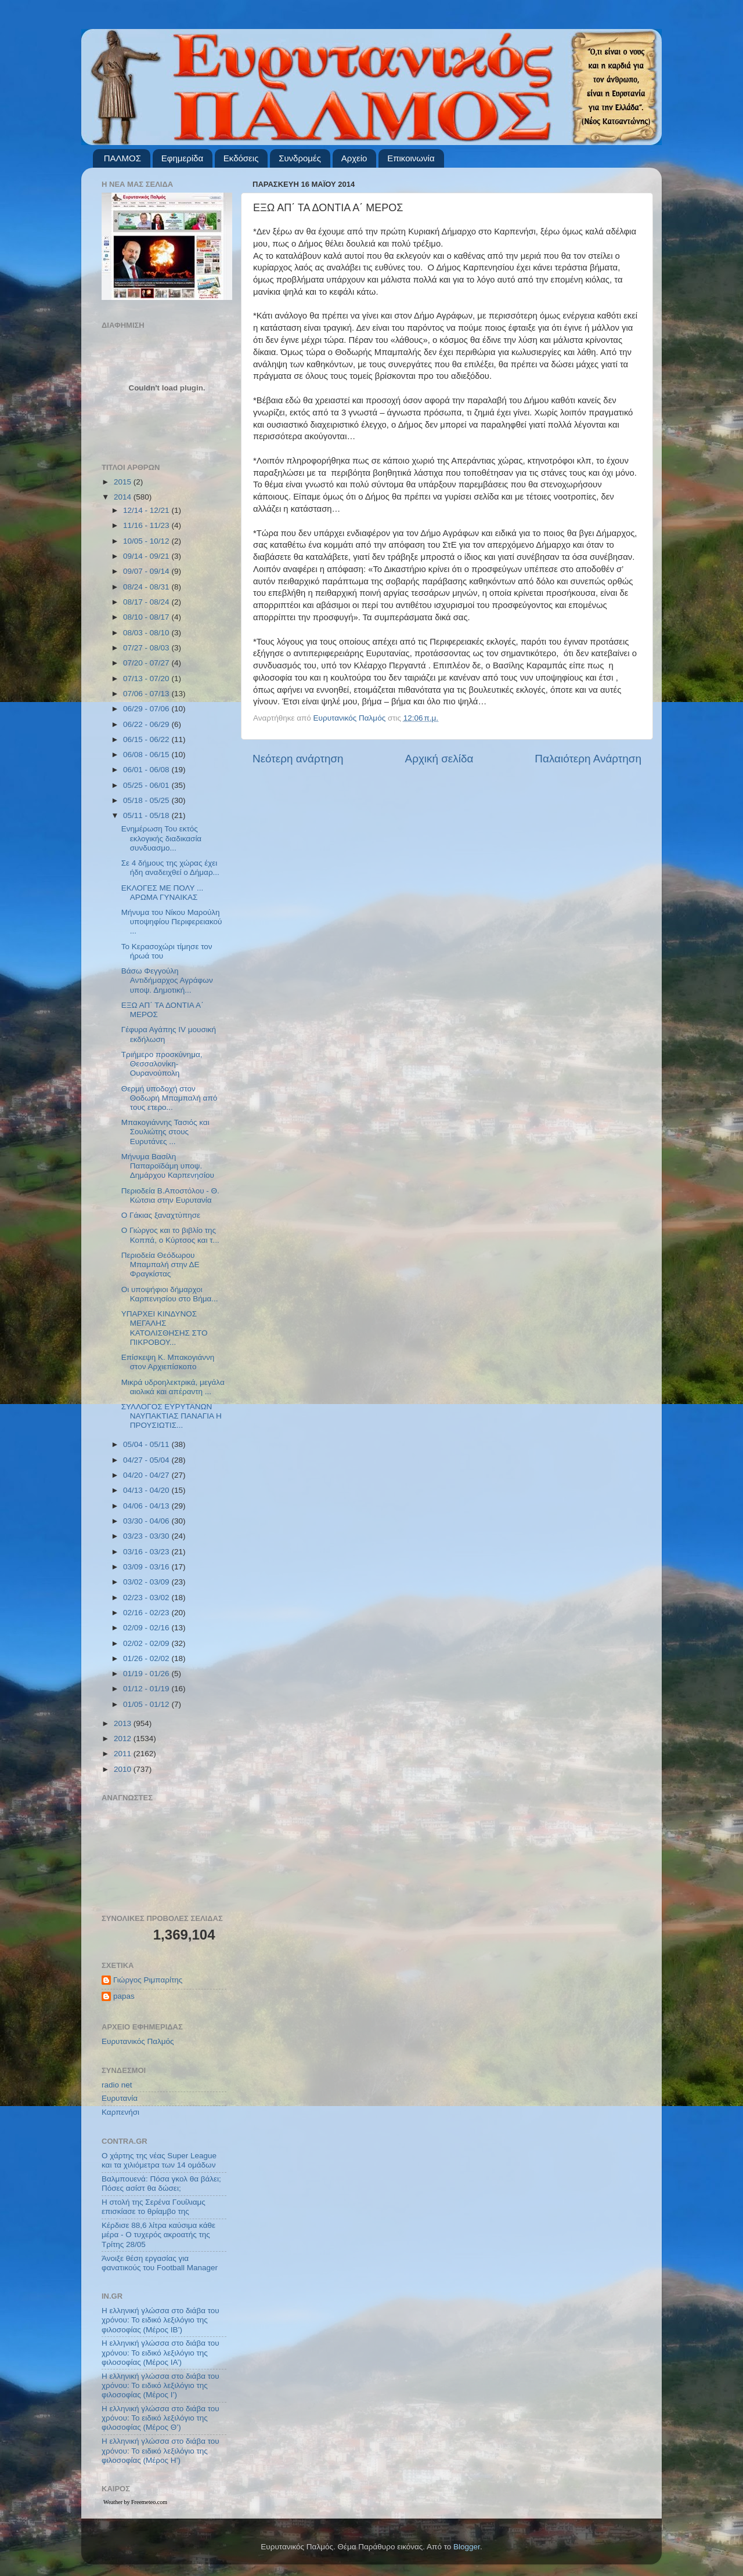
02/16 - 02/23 (147, 1612)
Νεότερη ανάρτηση (298, 758)
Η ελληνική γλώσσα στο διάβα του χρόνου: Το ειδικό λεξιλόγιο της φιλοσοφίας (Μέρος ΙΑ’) (160, 2352)
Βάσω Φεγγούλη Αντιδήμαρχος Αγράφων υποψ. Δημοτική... (167, 980)
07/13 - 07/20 (147, 678)
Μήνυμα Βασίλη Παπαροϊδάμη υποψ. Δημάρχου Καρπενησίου (167, 1166)
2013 (124, 1723)
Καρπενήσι (120, 2112)
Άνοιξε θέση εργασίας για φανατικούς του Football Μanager (160, 2263)
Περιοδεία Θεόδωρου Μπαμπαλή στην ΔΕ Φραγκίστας (160, 1264)
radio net (117, 2085)
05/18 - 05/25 (147, 800)
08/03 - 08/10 (147, 632)
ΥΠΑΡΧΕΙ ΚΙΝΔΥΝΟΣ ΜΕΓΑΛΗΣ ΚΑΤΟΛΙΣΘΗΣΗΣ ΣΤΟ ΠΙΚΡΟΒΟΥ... (164, 1328)
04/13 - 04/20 (147, 1490)
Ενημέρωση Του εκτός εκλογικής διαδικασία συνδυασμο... (161, 838)
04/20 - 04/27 (147, 1475)
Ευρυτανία (120, 2098)
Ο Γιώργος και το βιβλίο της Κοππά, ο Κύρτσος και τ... (170, 1235)
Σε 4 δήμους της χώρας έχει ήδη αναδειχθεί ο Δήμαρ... (170, 868)
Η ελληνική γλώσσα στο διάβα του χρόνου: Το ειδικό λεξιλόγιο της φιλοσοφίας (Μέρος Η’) (160, 2450)
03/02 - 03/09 (147, 1582)
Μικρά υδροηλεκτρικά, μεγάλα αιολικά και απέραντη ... (173, 1387)
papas (124, 1996)
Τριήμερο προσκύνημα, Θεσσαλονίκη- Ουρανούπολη (162, 1063)
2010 (124, 1769)
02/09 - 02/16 (147, 1627)
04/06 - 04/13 (147, 1506)
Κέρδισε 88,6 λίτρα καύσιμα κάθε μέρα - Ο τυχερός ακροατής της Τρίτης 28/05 (158, 2234)
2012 (124, 1738)
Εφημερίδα (182, 158)
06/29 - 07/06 (147, 708)
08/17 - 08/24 (147, 602)
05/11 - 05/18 (147, 815)
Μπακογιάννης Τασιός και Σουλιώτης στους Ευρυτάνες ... (165, 1131)
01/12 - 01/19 (147, 1688)
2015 (124, 481)
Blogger (466, 2546)
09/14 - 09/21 (147, 556)
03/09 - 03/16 (147, 1566)
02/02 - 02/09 (147, 1643)
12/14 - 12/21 (147, 510)
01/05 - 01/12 (147, 1704)
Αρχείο (354, 158)
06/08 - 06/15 (147, 754)
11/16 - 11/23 (147, 525)
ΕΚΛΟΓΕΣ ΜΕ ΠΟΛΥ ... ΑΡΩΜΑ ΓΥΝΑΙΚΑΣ (162, 893)
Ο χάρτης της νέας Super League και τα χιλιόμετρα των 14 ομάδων (159, 2160)
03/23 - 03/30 (147, 1536)
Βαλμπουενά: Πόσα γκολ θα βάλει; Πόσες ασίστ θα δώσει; (161, 2184)
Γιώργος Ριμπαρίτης (147, 1980)
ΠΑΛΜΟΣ (122, 158)
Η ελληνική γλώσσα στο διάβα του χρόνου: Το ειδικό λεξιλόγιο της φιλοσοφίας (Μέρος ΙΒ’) (160, 2319)
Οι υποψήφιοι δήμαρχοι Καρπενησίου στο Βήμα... (169, 1294)
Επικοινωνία (410, 158)
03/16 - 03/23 (147, 1551)
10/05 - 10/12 (147, 541)
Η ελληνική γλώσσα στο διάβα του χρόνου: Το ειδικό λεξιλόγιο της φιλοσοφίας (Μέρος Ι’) (160, 2385)
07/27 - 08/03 (147, 647)
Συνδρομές (300, 158)
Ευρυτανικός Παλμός (138, 2041)
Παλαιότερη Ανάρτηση (588, 758)
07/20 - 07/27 (147, 663)
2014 (124, 497)
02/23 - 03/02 (147, 1597)
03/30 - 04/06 (147, 1521)
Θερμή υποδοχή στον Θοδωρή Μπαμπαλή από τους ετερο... (169, 1098)
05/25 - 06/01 (147, 785)
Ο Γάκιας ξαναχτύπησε (160, 1215)
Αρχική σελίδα (439, 758)
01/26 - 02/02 (147, 1658)
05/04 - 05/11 (147, 1444)
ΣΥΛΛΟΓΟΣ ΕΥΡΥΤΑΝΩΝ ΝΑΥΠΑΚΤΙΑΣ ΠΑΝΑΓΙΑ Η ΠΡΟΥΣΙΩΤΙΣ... (171, 1416)
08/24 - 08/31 (147, 587)
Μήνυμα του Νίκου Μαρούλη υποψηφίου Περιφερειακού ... (171, 921)
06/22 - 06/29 (147, 724)
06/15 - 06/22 (147, 739)
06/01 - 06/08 (147, 769)
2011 (124, 1753)
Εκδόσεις (241, 158)
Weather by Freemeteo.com (135, 2502)
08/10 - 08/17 (147, 617)
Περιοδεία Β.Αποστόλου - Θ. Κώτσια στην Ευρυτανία (170, 1195)
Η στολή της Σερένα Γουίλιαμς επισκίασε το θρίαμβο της (153, 2207)
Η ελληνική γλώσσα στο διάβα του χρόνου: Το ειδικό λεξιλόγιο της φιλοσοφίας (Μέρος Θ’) (160, 2418)
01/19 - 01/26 (147, 1673)
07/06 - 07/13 (147, 693)
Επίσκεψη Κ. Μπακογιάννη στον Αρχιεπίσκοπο (168, 1362)
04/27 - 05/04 (147, 1460)
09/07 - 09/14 (147, 571)
